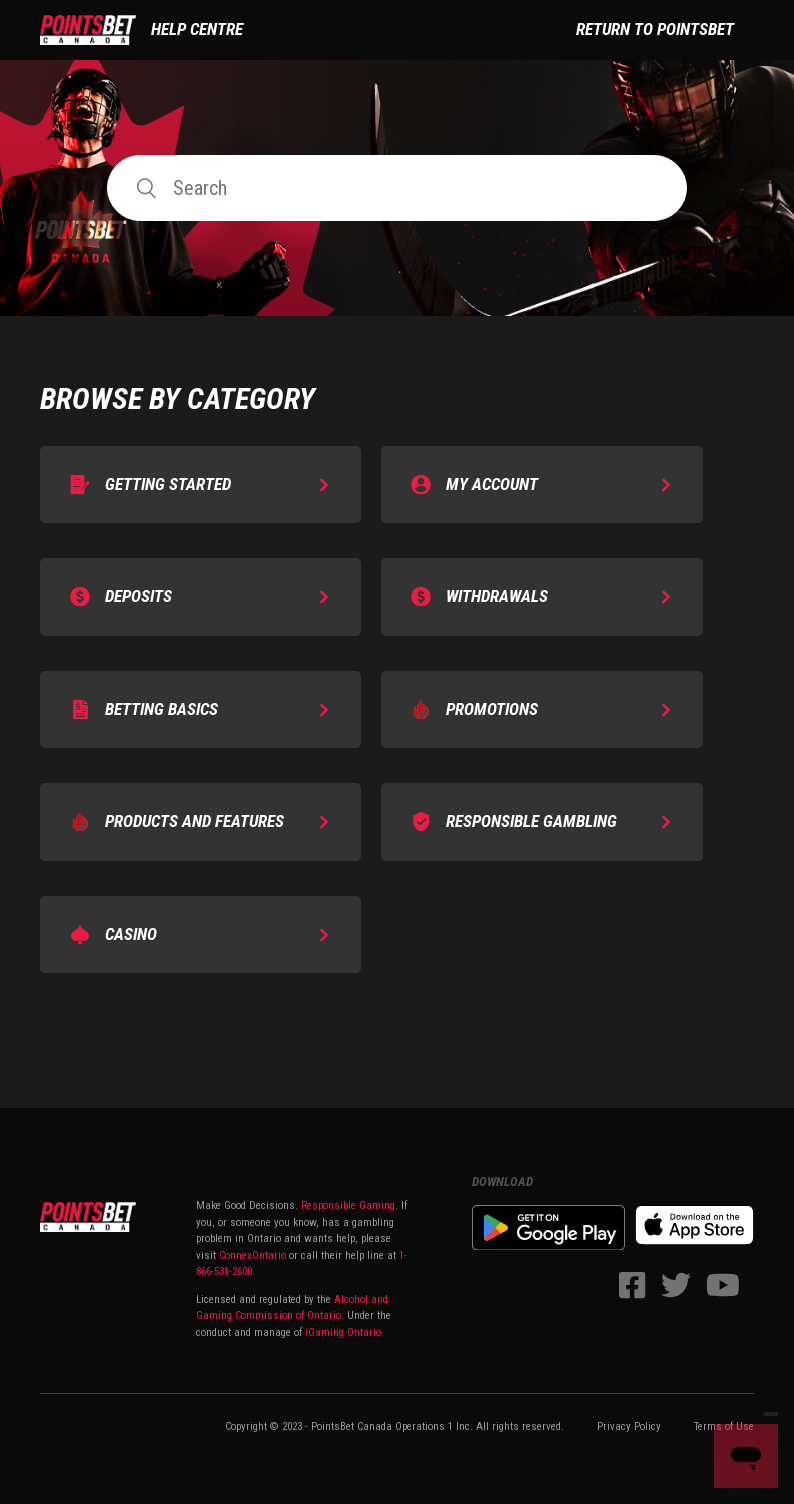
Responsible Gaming (346, 1205)
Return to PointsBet (655, 29)
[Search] (397, 188)
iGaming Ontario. (344, 1332)
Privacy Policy (629, 1426)
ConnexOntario (252, 1255)
